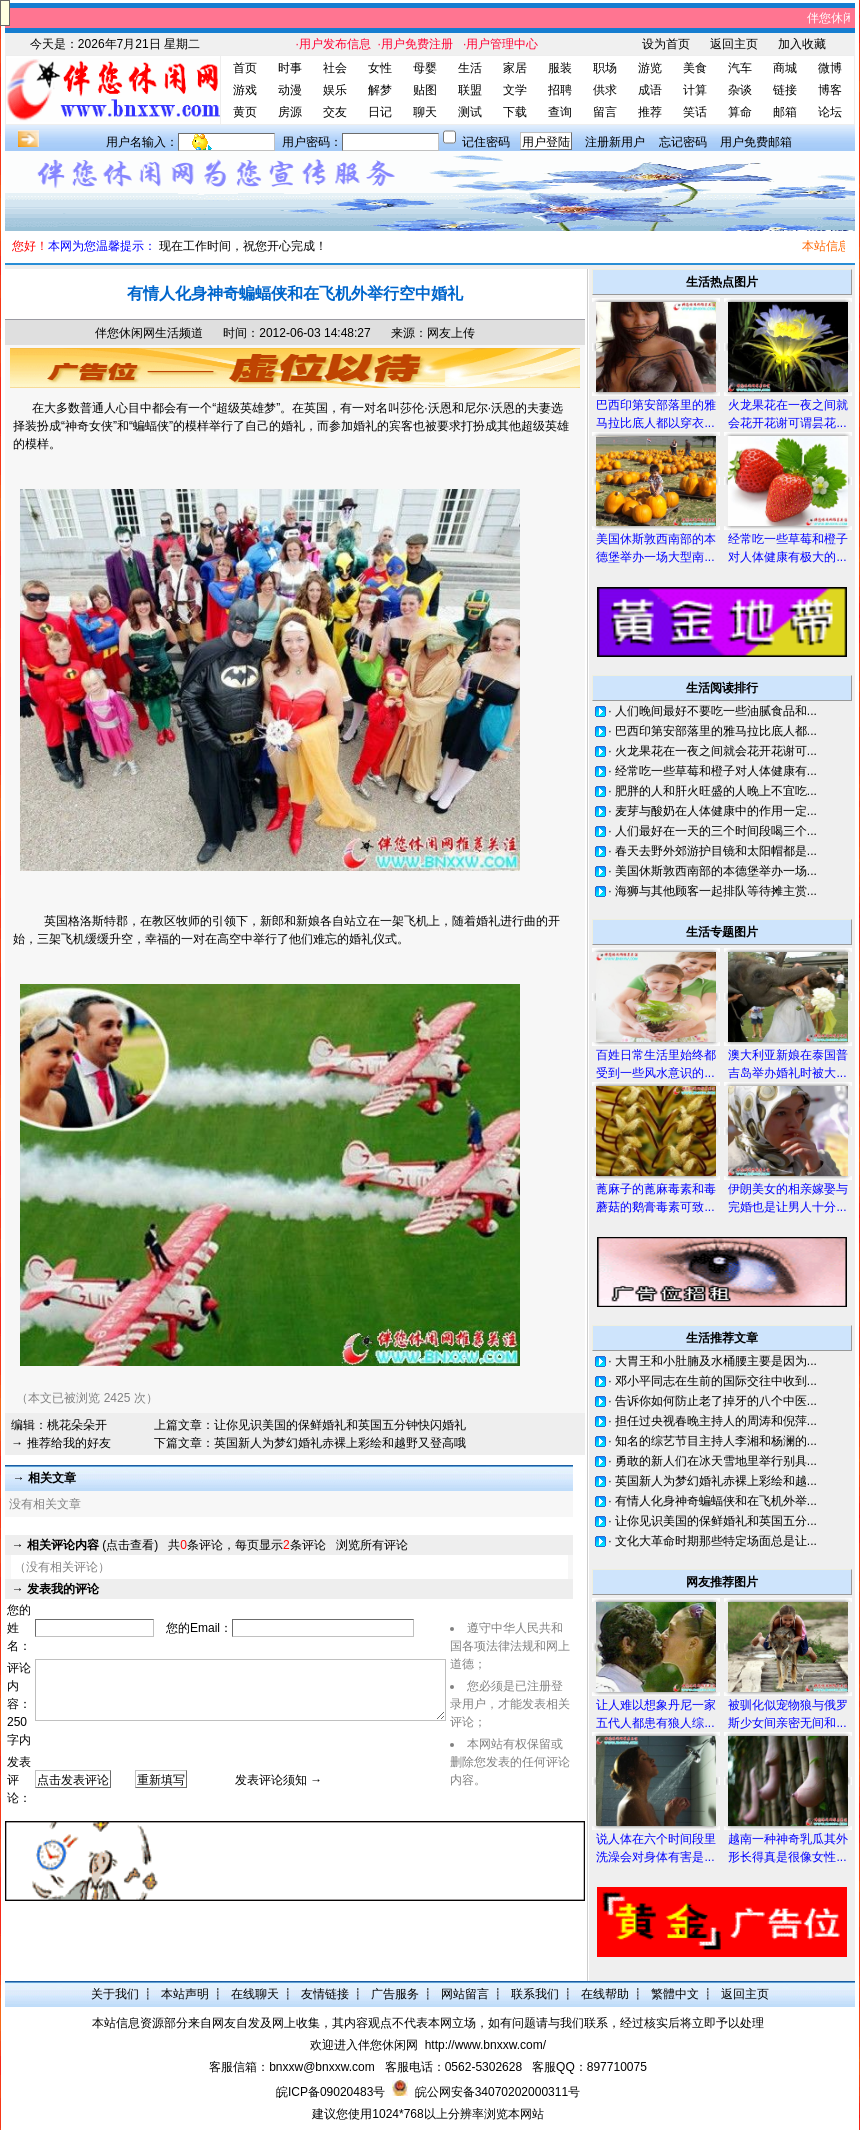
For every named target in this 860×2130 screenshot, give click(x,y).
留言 (605, 112)
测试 (470, 112)
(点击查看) (92, 1545)
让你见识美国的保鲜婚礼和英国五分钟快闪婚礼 (340, 1425)
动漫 (290, 90)
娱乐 (335, 90)
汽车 (740, 68)
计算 (695, 90)
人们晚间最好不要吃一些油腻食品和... (716, 711)
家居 (515, 68)
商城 (785, 68)
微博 (830, 68)
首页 (245, 68)
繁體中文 (675, 1994)
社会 (335, 68)
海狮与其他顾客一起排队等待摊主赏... (716, 891)
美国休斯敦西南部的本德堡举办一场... (716, 871)
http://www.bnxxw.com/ (485, 2045)
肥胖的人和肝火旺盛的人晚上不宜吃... (716, 791)
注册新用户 (615, 142)
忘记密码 (683, 142)
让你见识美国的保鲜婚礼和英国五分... (716, 1521)
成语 (650, 90)
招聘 (560, 90)
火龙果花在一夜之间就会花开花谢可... (716, 751)
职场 (605, 68)
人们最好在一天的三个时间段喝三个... (716, 831)
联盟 (470, 90)
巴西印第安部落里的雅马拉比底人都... (716, 731)
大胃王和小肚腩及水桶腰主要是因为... (716, 1361)
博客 (830, 90)
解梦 (380, 90)
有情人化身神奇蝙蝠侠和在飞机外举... (716, 1501)
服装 (560, 68)
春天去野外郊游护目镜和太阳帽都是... (716, 851)
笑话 (695, 112)
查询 (560, 112)
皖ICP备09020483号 (330, 2092)
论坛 (830, 112)
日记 (380, 112)
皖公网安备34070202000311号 (497, 2092)
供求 (605, 90)
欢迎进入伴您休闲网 (364, 2045)
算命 (740, 112)
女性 (380, 68)
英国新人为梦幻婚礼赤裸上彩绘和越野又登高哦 (340, 1443)
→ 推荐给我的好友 (60, 1443)
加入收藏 (802, 44)
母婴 (425, 68)
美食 (695, 68)
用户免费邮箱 (756, 142)
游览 (650, 68)
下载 (515, 112)
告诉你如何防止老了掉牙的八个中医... (716, 1401)
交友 (335, 112)
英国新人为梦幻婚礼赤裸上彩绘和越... (716, 1481)
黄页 (245, 112)
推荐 (650, 112)
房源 (290, 112)
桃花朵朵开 (77, 1425)
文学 (515, 90)
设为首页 (666, 44)
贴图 (425, 90)
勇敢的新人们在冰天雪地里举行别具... (716, 1461)
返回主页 (734, 44)
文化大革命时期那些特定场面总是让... (716, 1541)
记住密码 (486, 142)
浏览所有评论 (372, 1545)
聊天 (425, 112)
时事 (290, 68)
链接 (785, 90)
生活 (470, 68)
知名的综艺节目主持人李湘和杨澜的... (716, 1441)
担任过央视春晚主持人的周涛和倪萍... (716, 1421)
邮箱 (785, 112)
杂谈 (740, 90)
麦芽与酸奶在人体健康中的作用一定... (716, 811)
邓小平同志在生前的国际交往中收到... (716, 1381)
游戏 (245, 90)
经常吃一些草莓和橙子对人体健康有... (716, 771)
